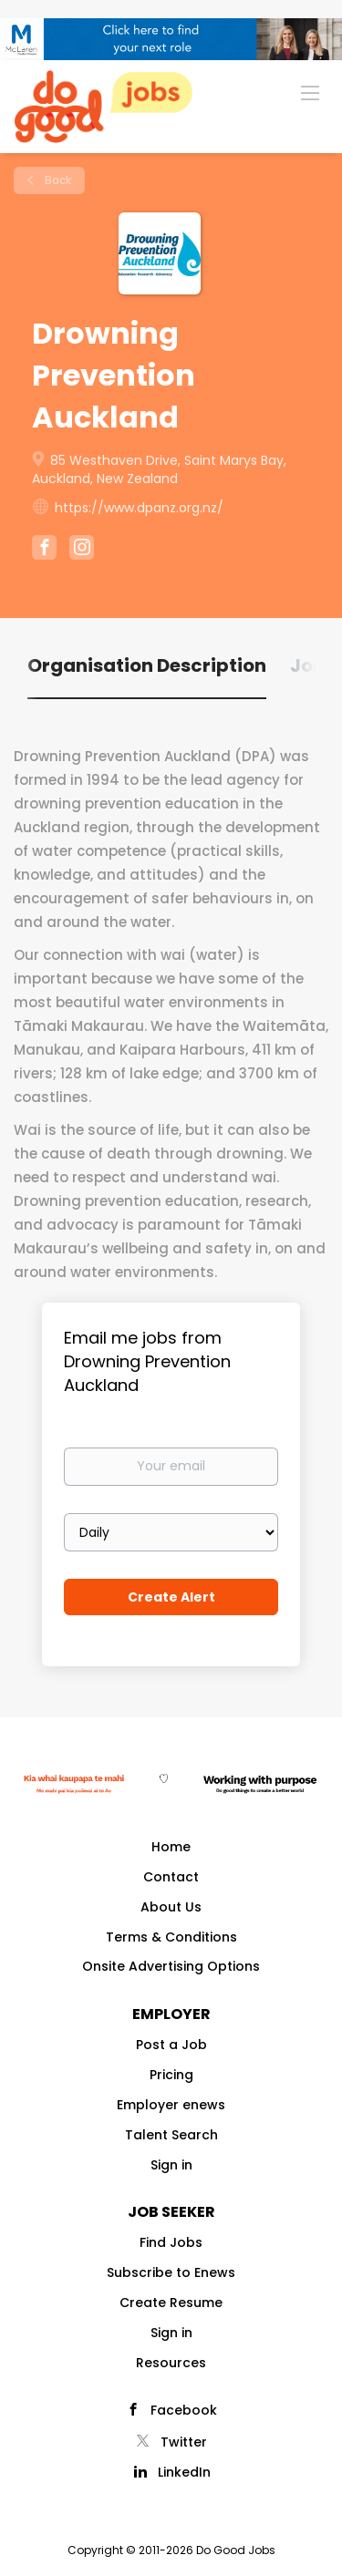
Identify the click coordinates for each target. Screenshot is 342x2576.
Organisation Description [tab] (146, 665)
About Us (171, 1907)
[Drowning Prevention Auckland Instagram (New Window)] (81, 550)
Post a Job (171, 2044)
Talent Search (171, 2135)
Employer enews (171, 2105)
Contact (171, 1877)
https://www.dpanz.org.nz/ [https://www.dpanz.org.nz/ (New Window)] (139, 508)
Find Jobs (171, 2242)
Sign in (171, 2165)
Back (56, 180)
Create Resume (171, 2302)
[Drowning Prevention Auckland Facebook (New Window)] (44, 550)
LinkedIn (184, 2472)
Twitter (184, 2442)
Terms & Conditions (171, 1937)
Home (171, 1847)
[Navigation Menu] (310, 92)
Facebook (183, 2410)
